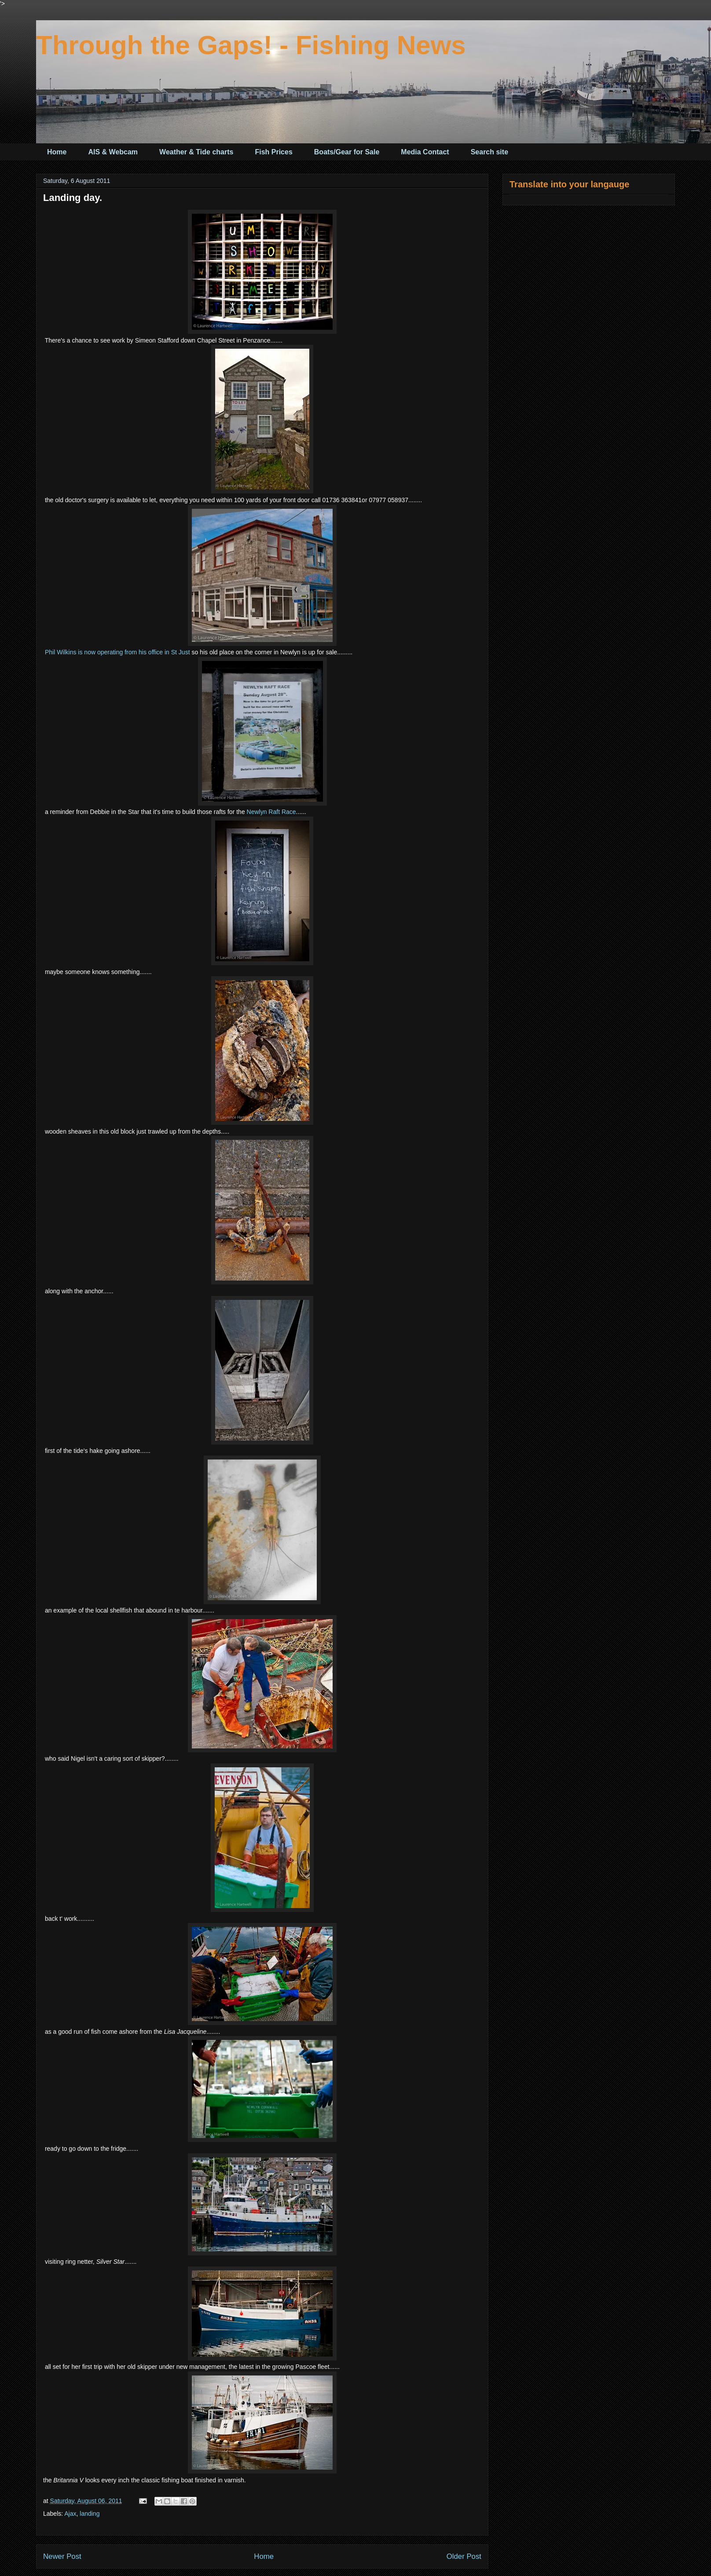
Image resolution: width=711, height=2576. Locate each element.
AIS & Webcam (113, 152)
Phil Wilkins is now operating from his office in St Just (117, 652)
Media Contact (425, 152)
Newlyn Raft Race (271, 811)
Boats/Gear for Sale (347, 152)
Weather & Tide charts (196, 152)
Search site (489, 152)
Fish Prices (273, 152)
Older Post (464, 2556)
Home (56, 152)
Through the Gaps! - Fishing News (251, 45)
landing (89, 2513)
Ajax (70, 2513)
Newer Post (62, 2556)
